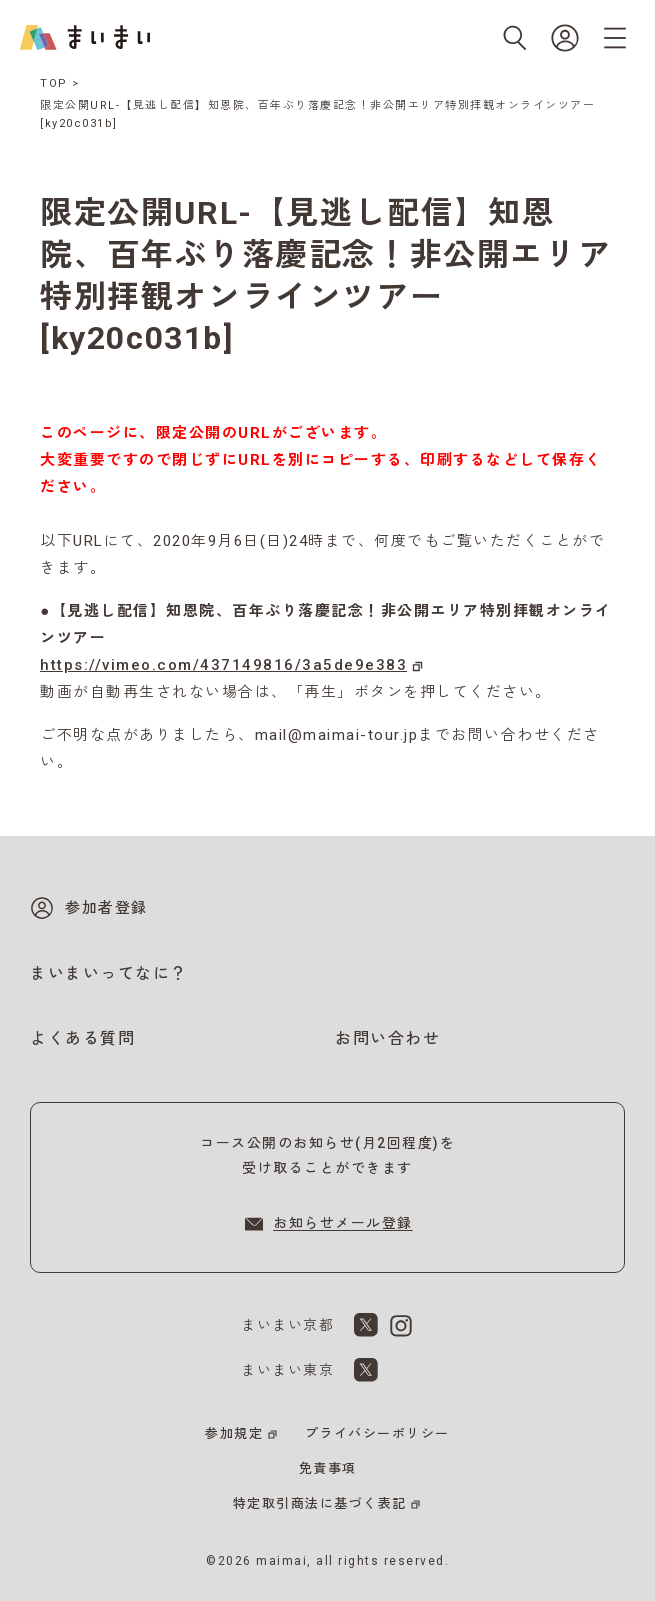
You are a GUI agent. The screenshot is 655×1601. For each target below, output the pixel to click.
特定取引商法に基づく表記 (320, 1503)
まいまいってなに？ (109, 973)
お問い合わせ (387, 1038)
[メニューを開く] (615, 38)
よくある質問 (82, 1038)
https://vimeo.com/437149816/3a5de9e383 (223, 665)
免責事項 (328, 1468)
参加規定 (234, 1433)
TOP (54, 83)
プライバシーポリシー (377, 1433)
